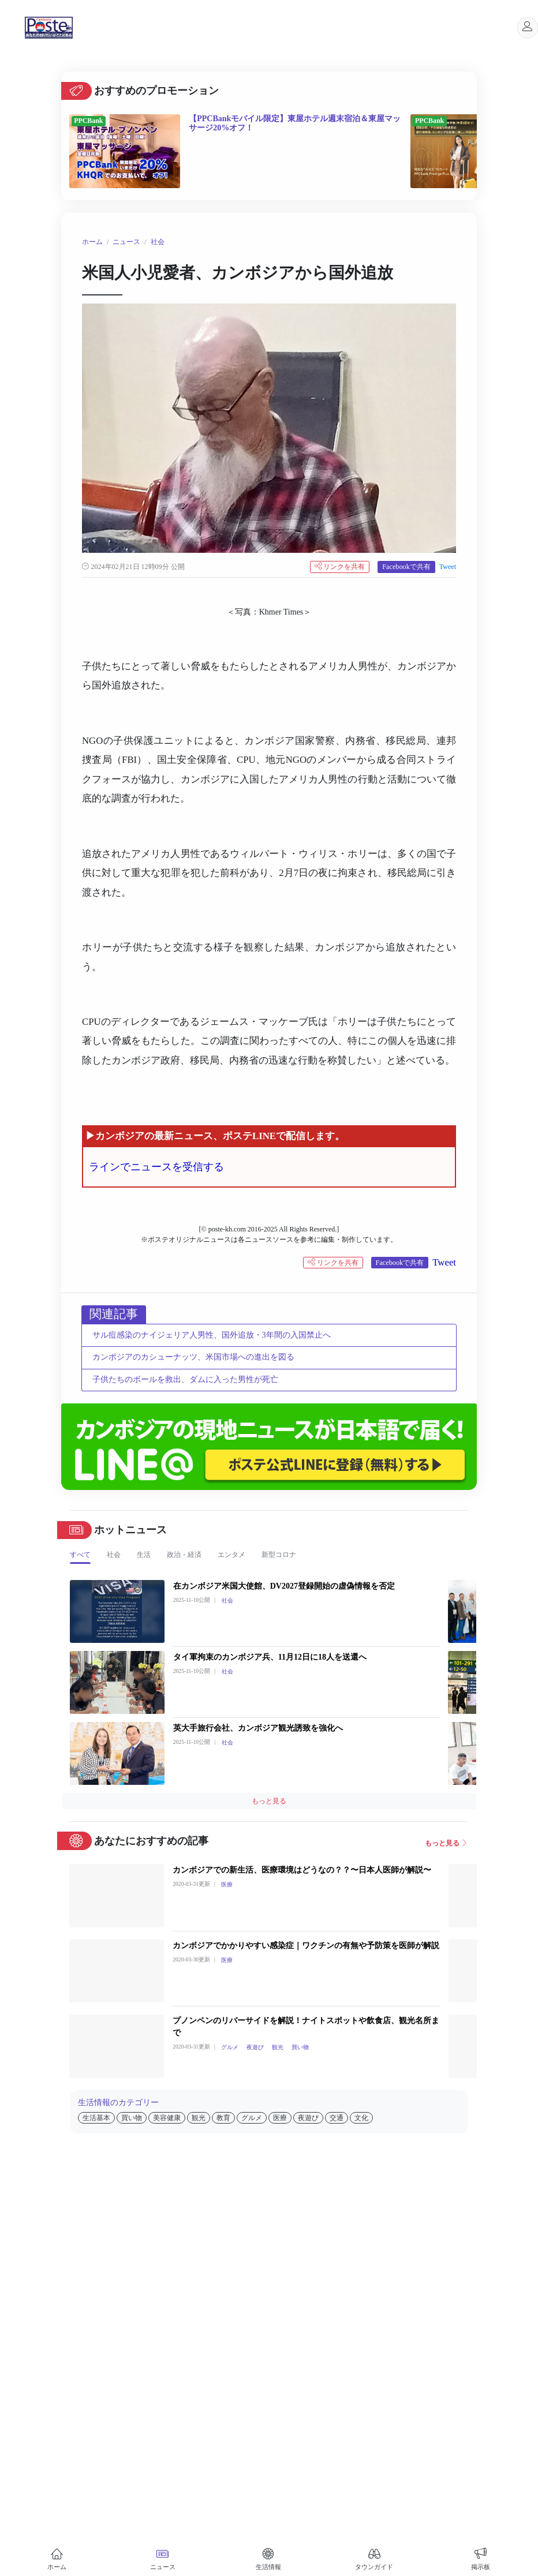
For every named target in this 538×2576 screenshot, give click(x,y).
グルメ (229, 2047)
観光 (277, 2047)
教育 (223, 2118)
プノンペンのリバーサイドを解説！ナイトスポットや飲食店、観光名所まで (306, 2026)
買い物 (300, 2047)
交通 (336, 2118)
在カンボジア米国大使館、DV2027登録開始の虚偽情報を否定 (284, 1586)
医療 (227, 1884)
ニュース (126, 242)
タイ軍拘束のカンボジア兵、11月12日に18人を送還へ (270, 1657)
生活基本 (96, 2118)
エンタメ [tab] (231, 1555)
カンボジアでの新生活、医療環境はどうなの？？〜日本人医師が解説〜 (302, 1870)
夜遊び (255, 2047)
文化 (361, 2118)
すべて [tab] (80, 1555)
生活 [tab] (144, 1555)
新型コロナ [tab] (278, 1555)
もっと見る (269, 1801)
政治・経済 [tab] (184, 1555)
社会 (158, 242)
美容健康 (167, 2118)
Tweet (447, 567)
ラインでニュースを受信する (156, 1167)
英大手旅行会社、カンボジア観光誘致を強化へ (258, 1728)
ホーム (92, 242)
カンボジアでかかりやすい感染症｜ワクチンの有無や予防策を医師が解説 (306, 1945)
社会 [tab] (114, 1555)
